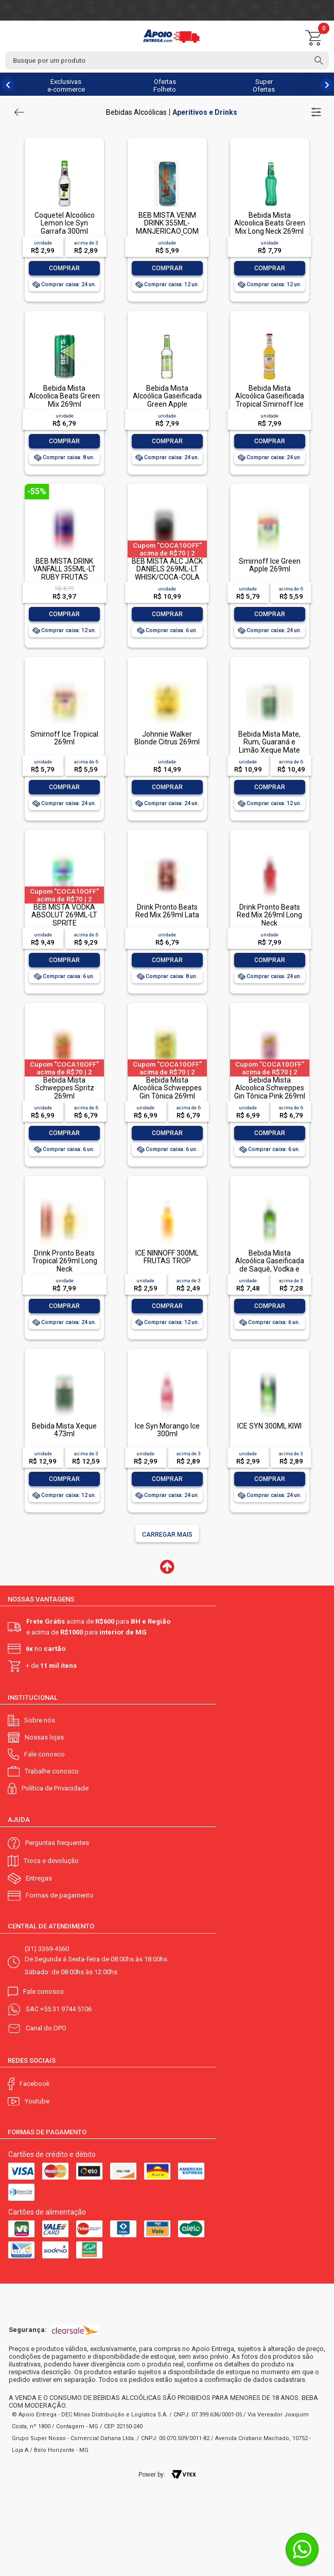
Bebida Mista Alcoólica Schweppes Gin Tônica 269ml (167, 1088)
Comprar (64, 268)
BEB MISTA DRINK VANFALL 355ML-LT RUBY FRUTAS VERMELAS (64, 573)
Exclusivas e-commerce (66, 85)
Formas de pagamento (60, 1895)
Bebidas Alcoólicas (136, 112)
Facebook (35, 2083)
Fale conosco (44, 1754)
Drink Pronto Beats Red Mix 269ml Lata (167, 911)
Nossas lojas (44, 1737)
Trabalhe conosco (52, 1771)
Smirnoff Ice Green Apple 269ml (270, 565)
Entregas (39, 1878)
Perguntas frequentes (57, 1843)
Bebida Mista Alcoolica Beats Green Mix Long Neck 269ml (269, 223)
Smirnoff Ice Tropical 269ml (64, 738)
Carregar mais (167, 1534)
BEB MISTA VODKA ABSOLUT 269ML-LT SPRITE (64, 915)
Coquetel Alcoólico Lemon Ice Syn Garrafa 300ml (64, 223)
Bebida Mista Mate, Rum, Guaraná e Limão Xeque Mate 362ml (269, 746)
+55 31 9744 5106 (66, 2009)
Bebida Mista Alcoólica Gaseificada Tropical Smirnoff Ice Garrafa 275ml (269, 400)
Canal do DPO (46, 2028)
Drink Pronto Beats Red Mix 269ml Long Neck (269, 915)
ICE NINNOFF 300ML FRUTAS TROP (167, 1257)
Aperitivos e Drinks (204, 112)
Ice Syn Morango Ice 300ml (167, 1430)
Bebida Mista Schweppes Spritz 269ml (64, 1088)
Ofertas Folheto (164, 85)
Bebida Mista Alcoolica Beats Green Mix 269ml (64, 396)
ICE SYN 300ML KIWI (269, 1426)
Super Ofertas (264, 85)
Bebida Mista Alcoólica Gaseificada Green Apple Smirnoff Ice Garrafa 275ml (167, 404)
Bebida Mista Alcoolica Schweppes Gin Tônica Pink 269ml (269, 1088)
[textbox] (167, 60)
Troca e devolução (51, 1861)
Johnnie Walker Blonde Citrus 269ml (167, 738)
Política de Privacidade (55, 1788)
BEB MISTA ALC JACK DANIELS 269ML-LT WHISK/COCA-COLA (167, 569)
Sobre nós (39, 1720)
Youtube (37, 2101)
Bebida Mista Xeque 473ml (64, 1430)
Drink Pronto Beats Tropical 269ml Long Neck (64, 1261)
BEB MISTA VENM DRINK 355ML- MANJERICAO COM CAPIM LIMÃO (167, 227)
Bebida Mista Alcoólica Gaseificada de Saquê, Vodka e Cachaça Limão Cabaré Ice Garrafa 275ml (269, 1273)
